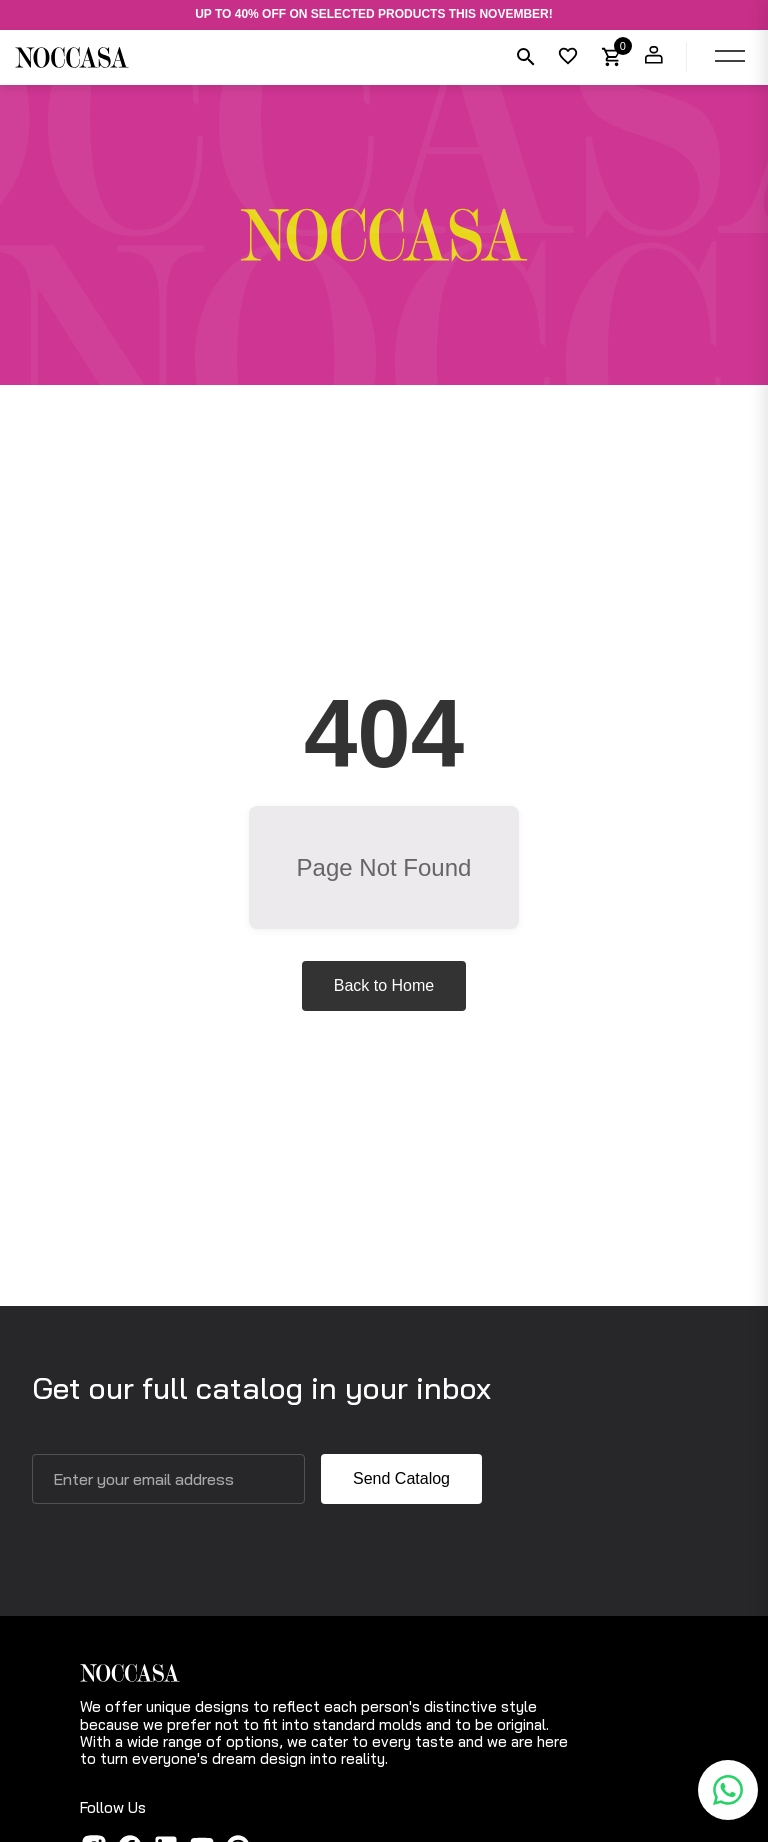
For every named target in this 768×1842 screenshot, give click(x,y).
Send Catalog (401, 1478)
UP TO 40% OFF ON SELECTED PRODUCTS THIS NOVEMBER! (374, 14)
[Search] (524, 57)
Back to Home (384, 985)
